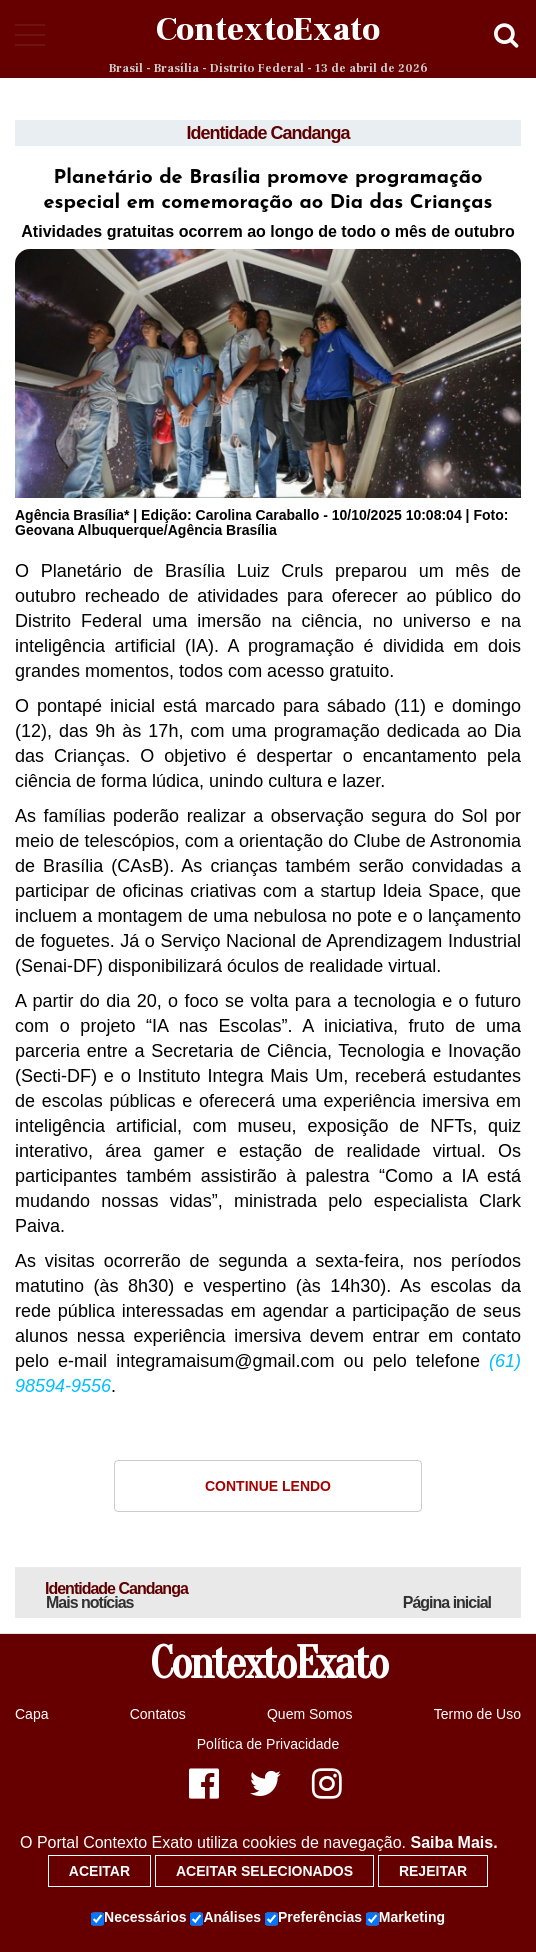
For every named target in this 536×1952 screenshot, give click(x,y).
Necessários (139, 1918)
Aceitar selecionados (264, 1871)
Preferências (313, 1918)
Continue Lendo (268, 1486)
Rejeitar (433, 1871)
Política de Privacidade (268, 1744)
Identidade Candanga (267, 133)
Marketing (405, 1918)
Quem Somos (310, 1714)
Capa (31, 1714)
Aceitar (99, 1871)
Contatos (158, 1714)
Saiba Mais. (453, 1842)
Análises (225, 1918)
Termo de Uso (477, 1714)
